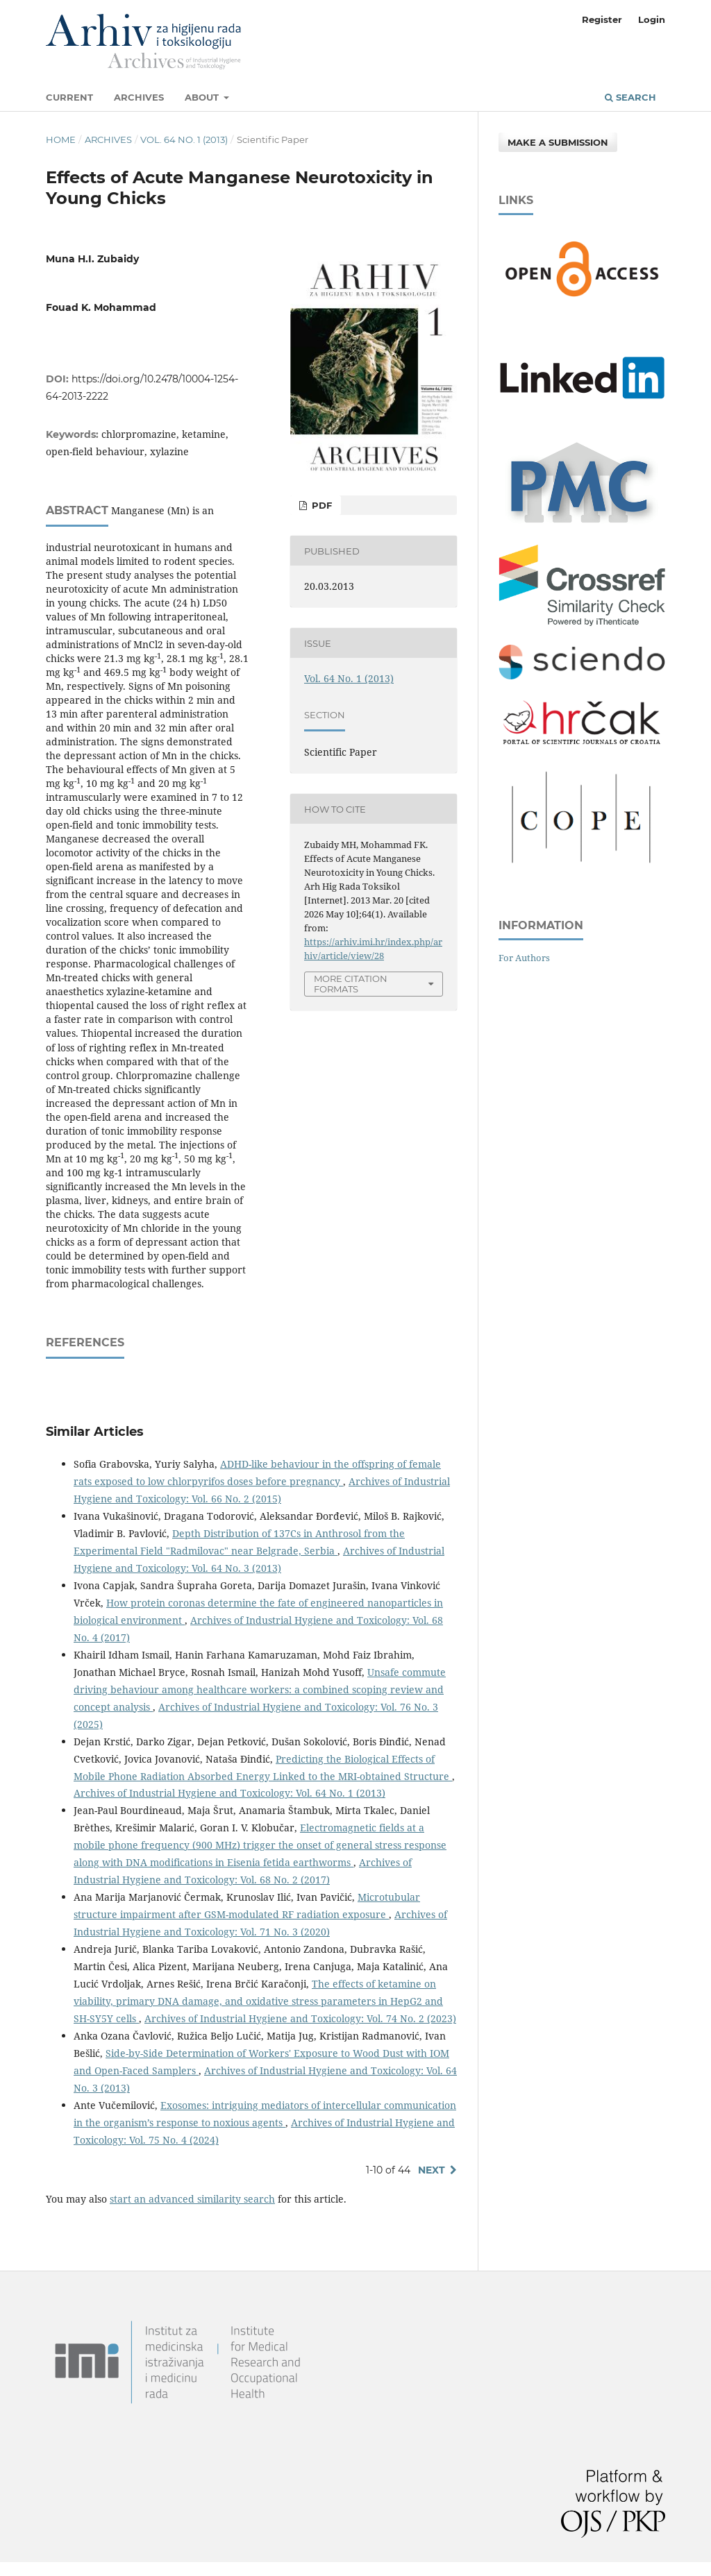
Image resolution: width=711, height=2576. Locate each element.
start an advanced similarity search (192, 2198)
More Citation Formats (350, 983)
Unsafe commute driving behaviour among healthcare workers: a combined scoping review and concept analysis (260, 1689)
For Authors (524, 957)
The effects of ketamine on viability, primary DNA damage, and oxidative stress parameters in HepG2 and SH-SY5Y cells (258, 2001)
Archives (139, 97)
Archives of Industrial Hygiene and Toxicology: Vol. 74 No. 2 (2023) (300, 2018)
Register (602, 19)
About (203, 97)
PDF (320, 505)
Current (69, 97)
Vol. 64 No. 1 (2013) (184, 139)
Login (651, 19)
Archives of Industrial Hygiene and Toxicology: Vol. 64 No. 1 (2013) (229, 1792)
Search (630, 97)
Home (61, 139)
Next (431, 2170)
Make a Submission (558, 142)
